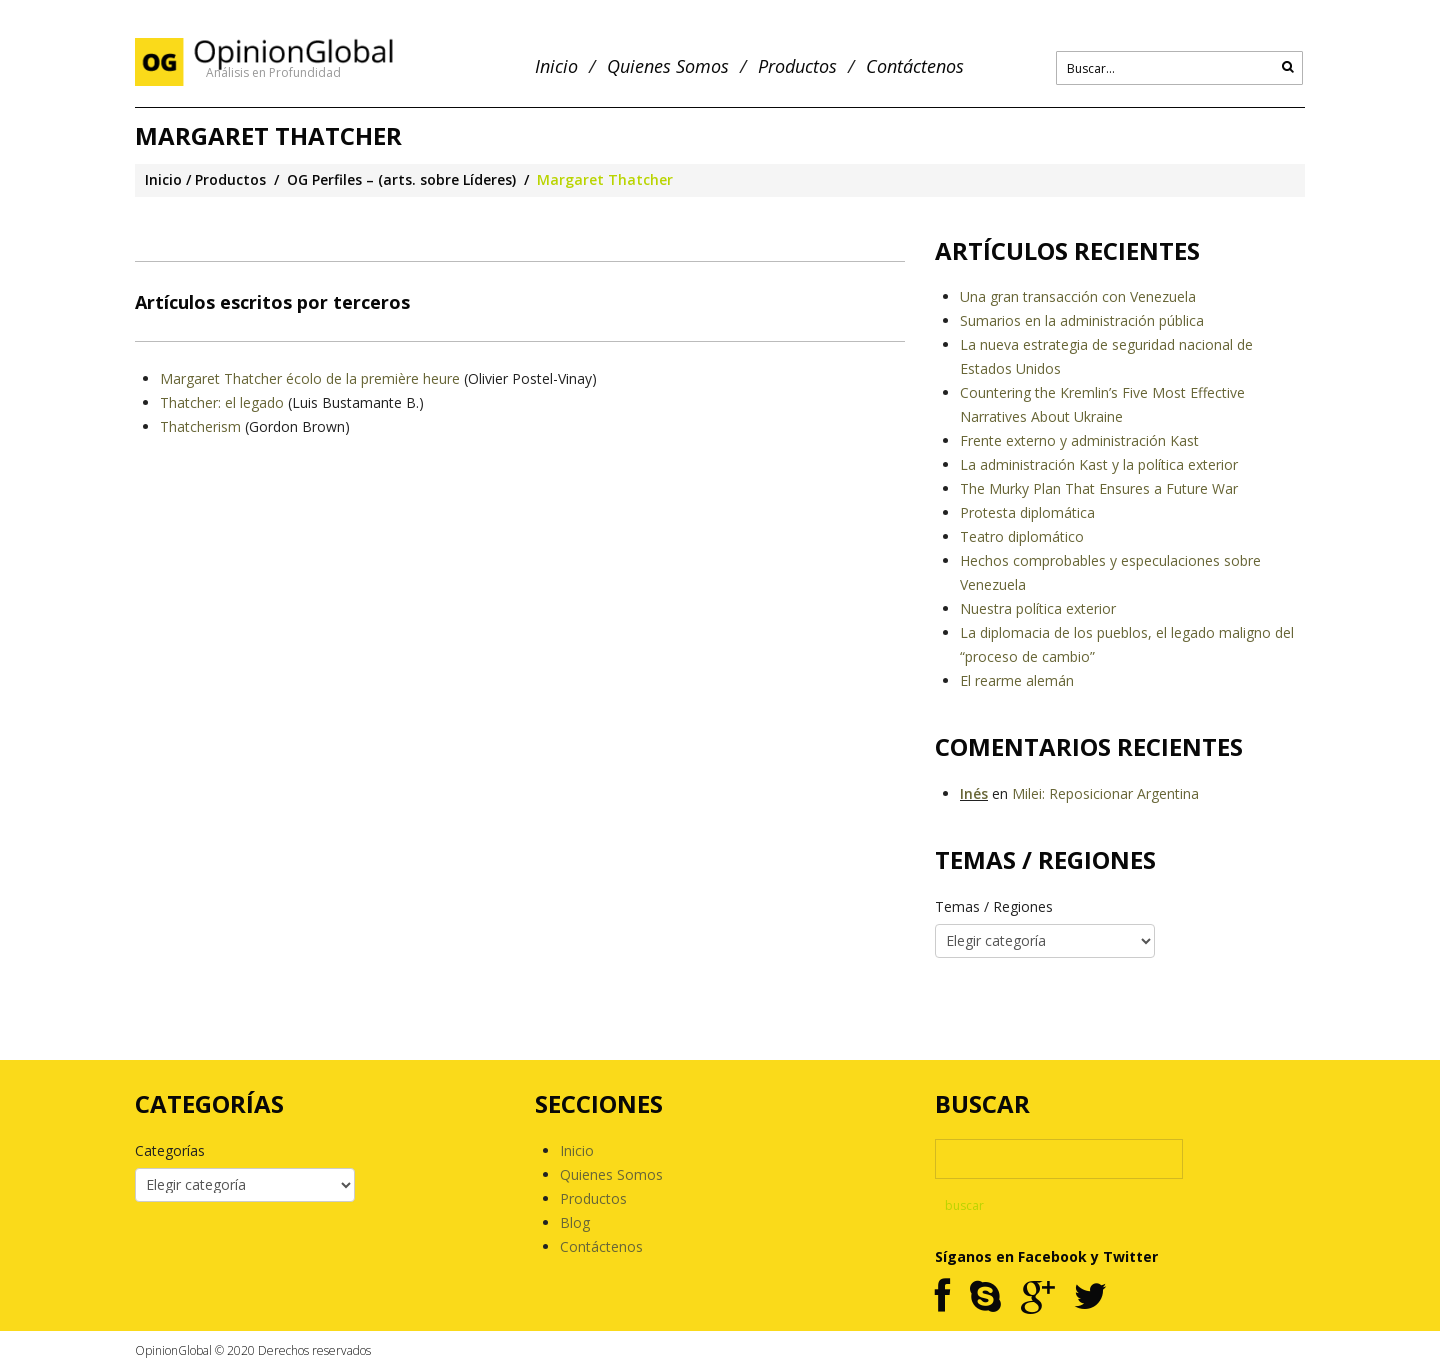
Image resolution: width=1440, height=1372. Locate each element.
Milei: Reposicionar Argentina (1105, 793)
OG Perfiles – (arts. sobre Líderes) (401, 179)
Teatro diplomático (1022, 536)
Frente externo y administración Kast (1079, 440)
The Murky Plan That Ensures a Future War (1099, 488)
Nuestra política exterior (1038, 608)
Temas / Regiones (994, 906)
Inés (974, 793)
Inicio (556, 66)
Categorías (170, 1150)
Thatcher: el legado (222, 402)
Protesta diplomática (1027, 512)
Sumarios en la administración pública (1082, 320)
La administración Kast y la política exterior (1099, 464)
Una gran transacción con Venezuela (1078, 296)
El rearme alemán (1017, 680)
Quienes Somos (668, 66)
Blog (575, 1222)
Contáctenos (915, 66)
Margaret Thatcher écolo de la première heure (310, 378)
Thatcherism (202, 426)
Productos (797, 66)
